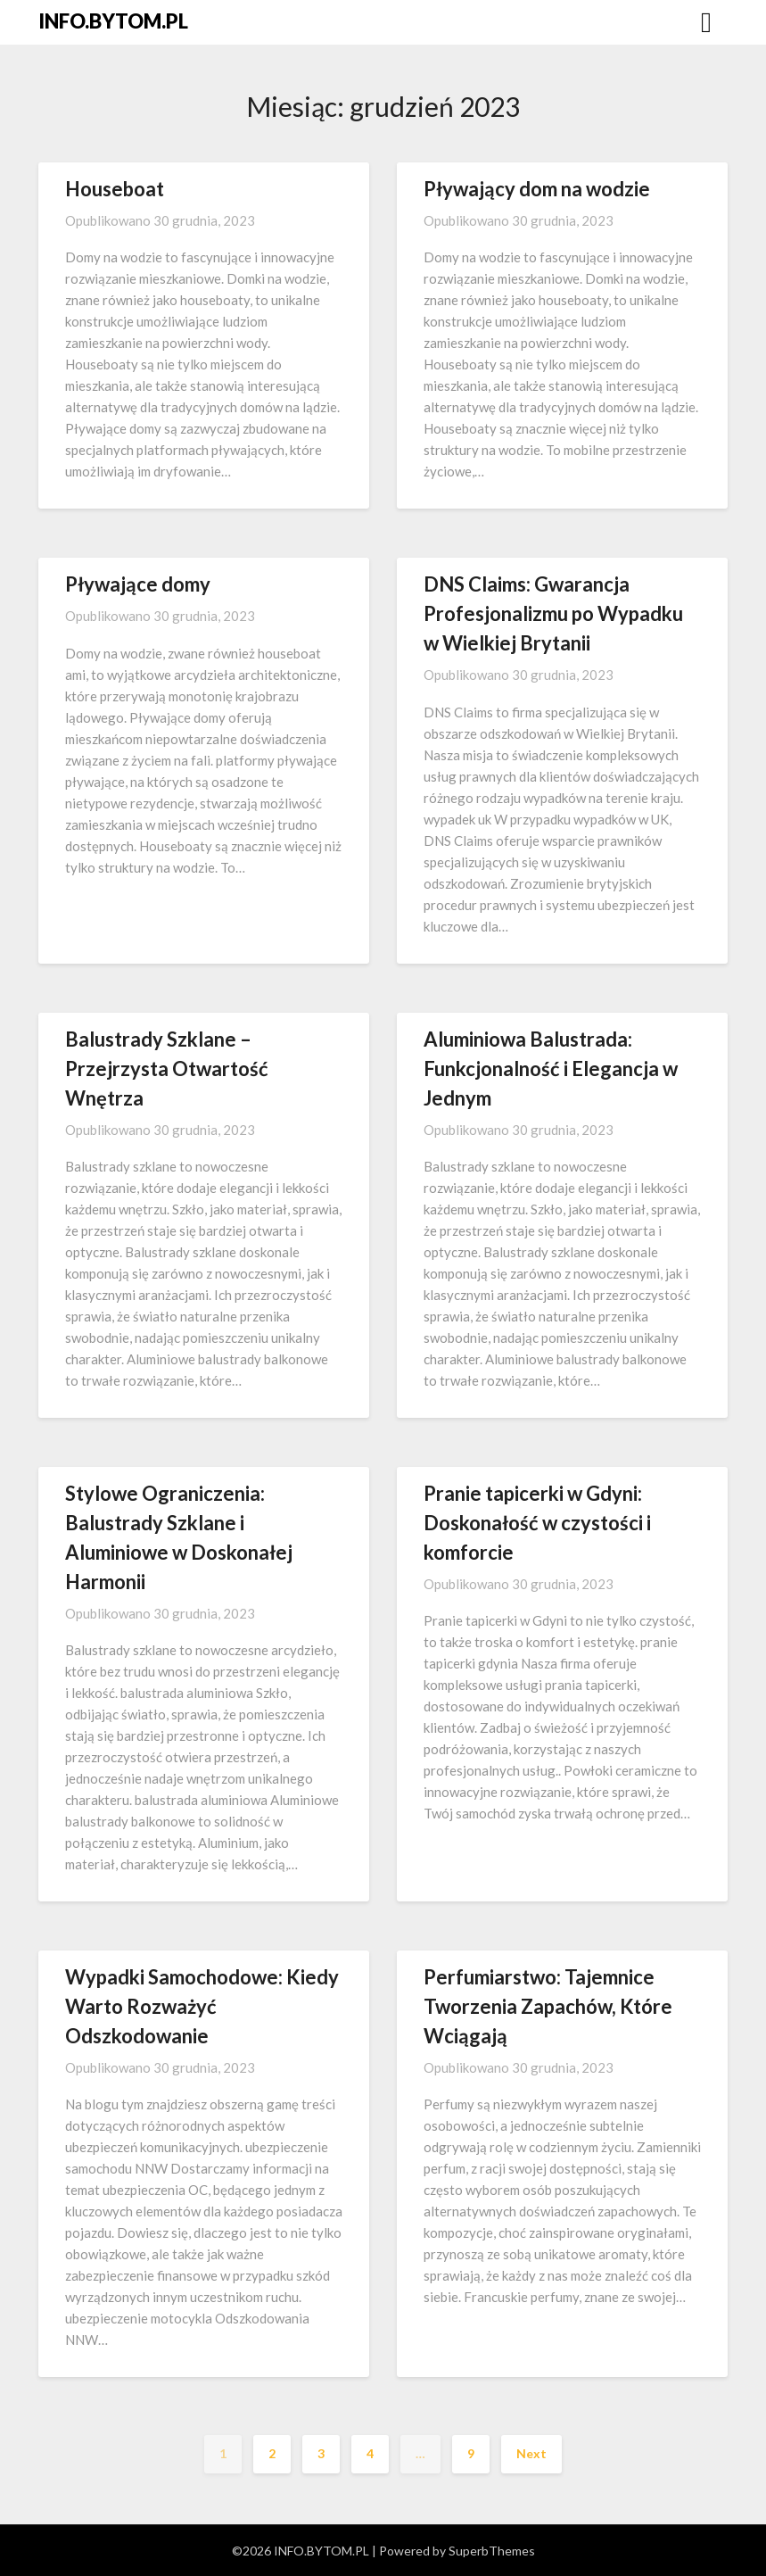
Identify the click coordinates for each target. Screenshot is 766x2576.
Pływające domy (137, 584)
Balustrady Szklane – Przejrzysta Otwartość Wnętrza (166, 1068)
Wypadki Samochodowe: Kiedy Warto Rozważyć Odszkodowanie (202, 2006)
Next (531, 2453)
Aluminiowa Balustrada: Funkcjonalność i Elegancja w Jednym (551, 1068)
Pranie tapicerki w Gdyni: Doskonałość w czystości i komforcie (537, 1522)
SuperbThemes (492, 2550)
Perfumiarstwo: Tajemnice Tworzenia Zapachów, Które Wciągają (548, 2006)
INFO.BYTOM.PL (113, 21)
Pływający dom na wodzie (537, 189)
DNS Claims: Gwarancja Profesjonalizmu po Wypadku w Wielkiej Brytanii (553, 613)
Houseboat (114, 189)
